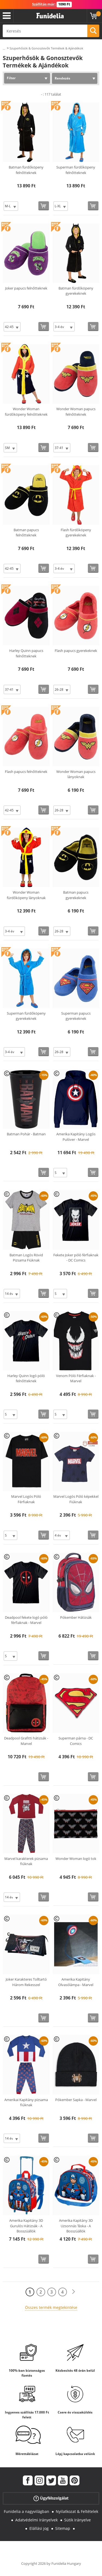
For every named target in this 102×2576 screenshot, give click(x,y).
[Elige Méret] (11, 206)
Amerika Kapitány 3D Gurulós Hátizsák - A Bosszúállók (26, 2226)
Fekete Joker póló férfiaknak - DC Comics (75, 1257)
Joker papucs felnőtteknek (26, 288)
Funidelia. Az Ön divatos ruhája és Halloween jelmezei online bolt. (50, 16)
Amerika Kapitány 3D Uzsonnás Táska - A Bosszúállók (76, 2226)
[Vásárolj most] (43, 205)
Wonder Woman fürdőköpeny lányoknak (26, 895)
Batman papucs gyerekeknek (75, 895)
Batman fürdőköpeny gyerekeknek (75, 291)
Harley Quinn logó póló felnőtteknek (26, 1378)
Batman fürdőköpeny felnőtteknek (26, 170)
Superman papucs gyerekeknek (76, 1016)
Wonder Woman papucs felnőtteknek (75, 411)
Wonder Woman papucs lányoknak (75, 774)
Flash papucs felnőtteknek (26, 771)
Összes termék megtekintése (51, 2307)
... (4, 48)
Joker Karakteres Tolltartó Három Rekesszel (26, 1982)
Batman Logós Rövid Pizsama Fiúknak (26, 1257)
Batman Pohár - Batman (26, 1134)
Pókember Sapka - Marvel (76, 2099)
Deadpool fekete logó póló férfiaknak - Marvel (26, 1620)
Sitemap (62, 2528)
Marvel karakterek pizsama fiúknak (26, 1861)
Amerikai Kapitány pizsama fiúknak (26, 2102)
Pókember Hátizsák (76, 1617)
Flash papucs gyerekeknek (76, 650)
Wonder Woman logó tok (75, 1858)
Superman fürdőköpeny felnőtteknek (75, 170)
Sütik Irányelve (77, 2519)
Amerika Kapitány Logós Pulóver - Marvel (75, 1137)
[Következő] (73, 2291)
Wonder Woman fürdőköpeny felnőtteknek (26, 411)
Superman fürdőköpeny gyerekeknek (26, 1016)
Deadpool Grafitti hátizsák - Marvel (26, 1741)
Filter (11, 78)
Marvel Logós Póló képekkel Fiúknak (75, 1499)
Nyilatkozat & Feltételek (77, 2511)
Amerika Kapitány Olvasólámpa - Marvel (75, 1982)
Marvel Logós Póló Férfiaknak (26, 1499)
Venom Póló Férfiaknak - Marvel (76, 1378)
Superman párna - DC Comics (75, 1741)
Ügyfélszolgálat (51, 2498)
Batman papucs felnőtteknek (26, 532)
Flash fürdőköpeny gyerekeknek (76, 532)
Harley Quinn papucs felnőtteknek (26, 653)
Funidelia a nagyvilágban (26, 2511)
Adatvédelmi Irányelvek (36, 2519)
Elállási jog (39, 2528)
